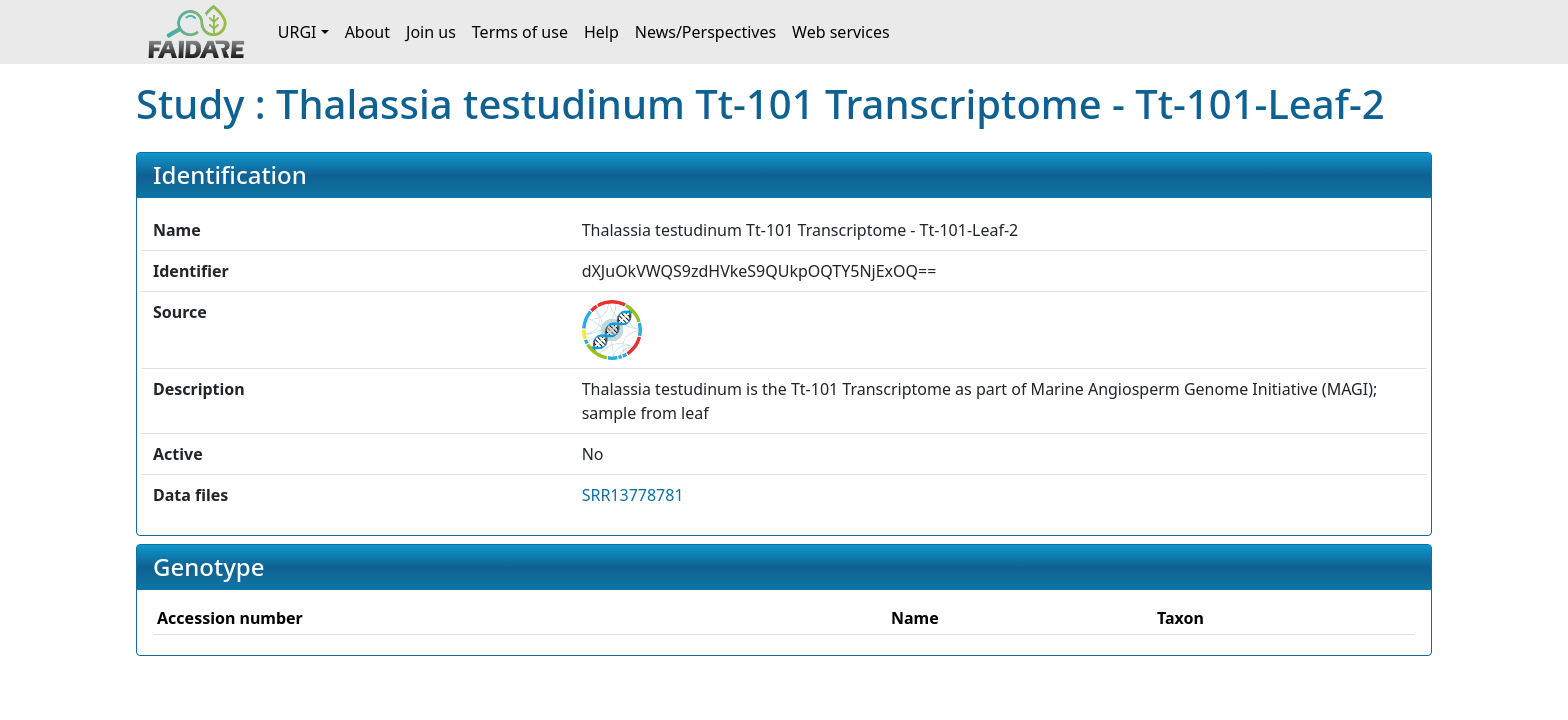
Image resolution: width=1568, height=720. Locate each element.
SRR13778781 (633, 495)
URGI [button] (297, 32)
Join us (431, 32)
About (367, 32)
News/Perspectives (705, 32)
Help (601, 32)
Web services (841, 32)
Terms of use (520, 32)
